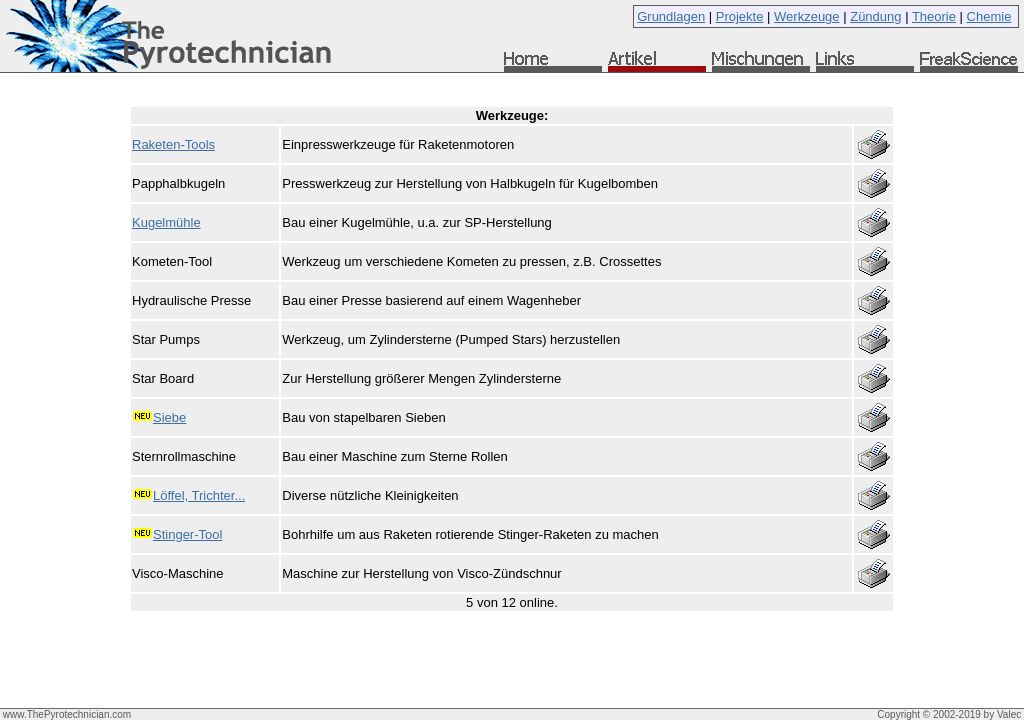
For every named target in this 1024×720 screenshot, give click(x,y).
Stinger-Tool (187, 534)
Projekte (740, 16)
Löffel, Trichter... (199, 495)
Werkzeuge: (512, 115)
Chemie (989, 16)
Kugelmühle (166, 222)
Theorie (934, 16)
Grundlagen (671, 16)
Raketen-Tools (173, 144)
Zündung (875, 16)
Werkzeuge (807, 16)
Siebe (169, 417)
